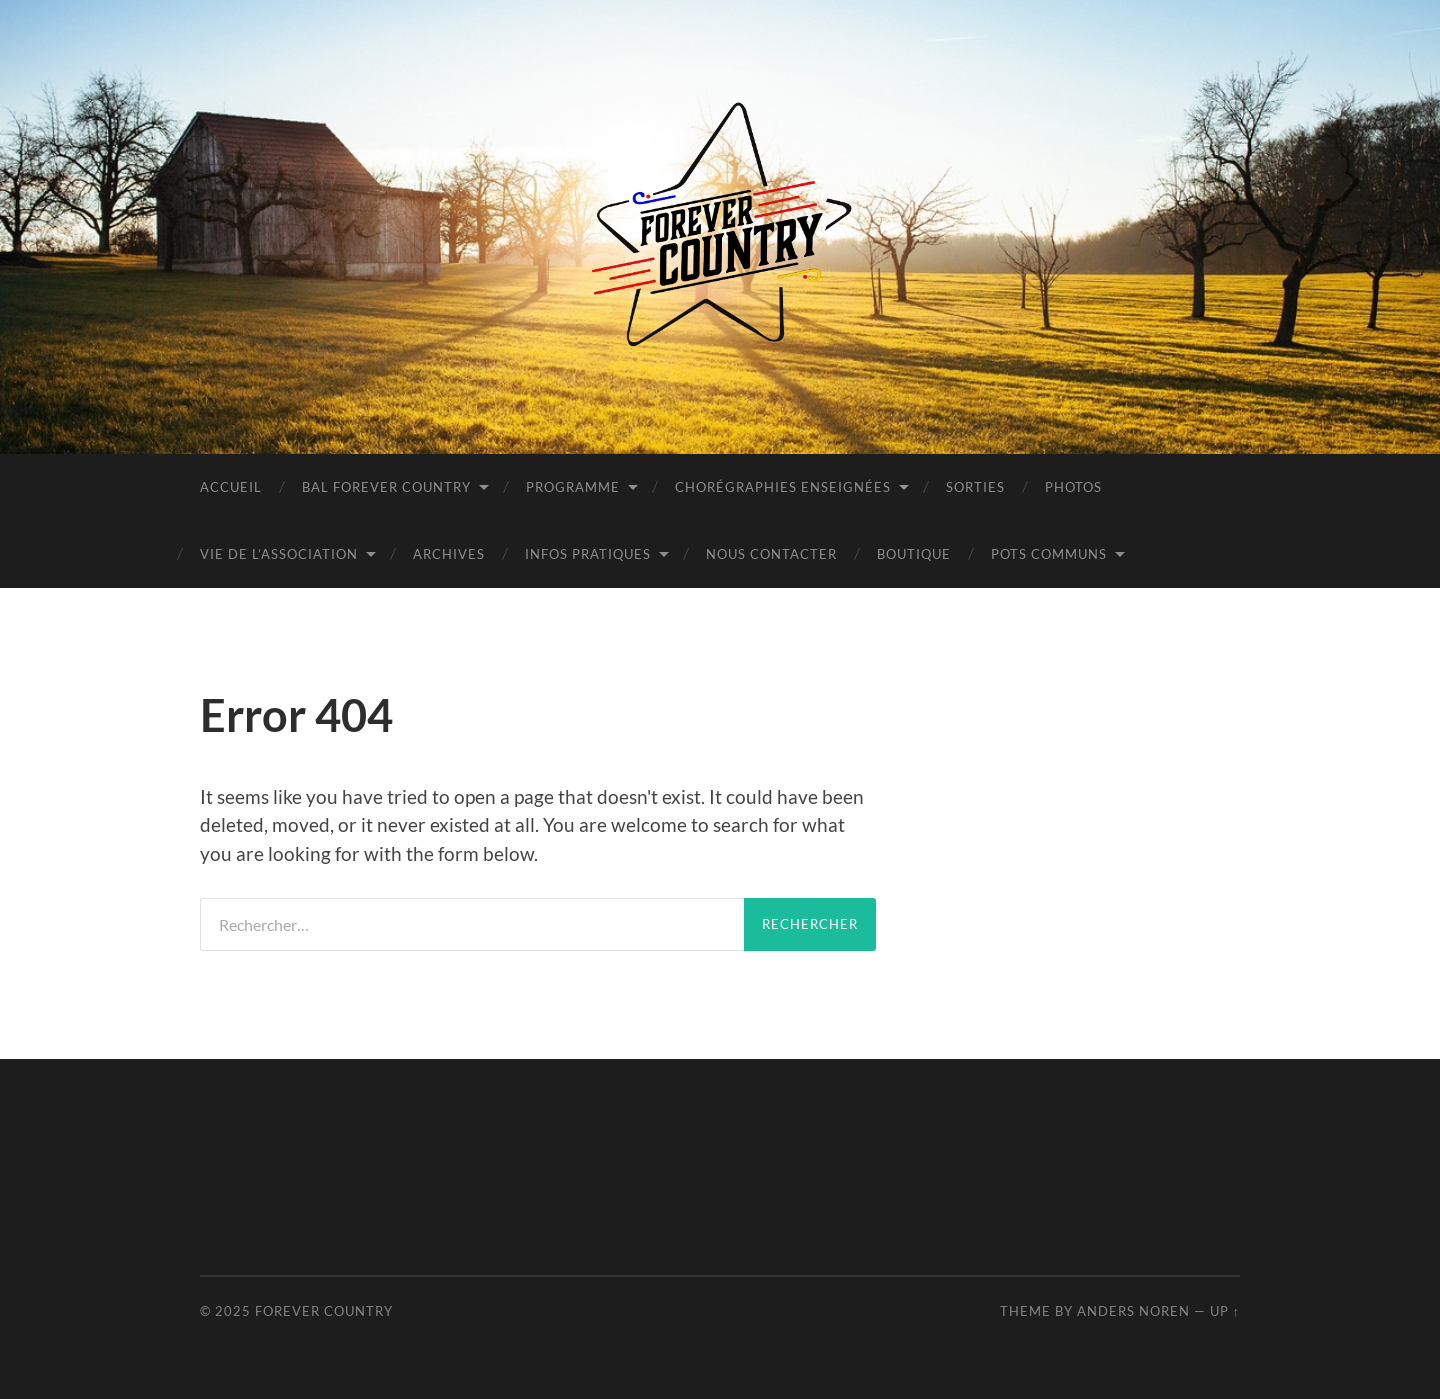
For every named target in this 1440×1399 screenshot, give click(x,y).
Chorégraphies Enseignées (783, 487)
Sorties (975, 487)
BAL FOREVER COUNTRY (386, 487)
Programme (573, 487)
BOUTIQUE (914, 554)
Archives (449, 554)
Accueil (231, 487)
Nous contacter (771, 554)
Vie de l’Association (279, 554)
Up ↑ (1225, 1311)
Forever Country (324, 1311)
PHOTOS (1073, 487)
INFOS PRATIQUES (588, 554)
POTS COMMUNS (1049, 554)
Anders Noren (1133, 1311)
